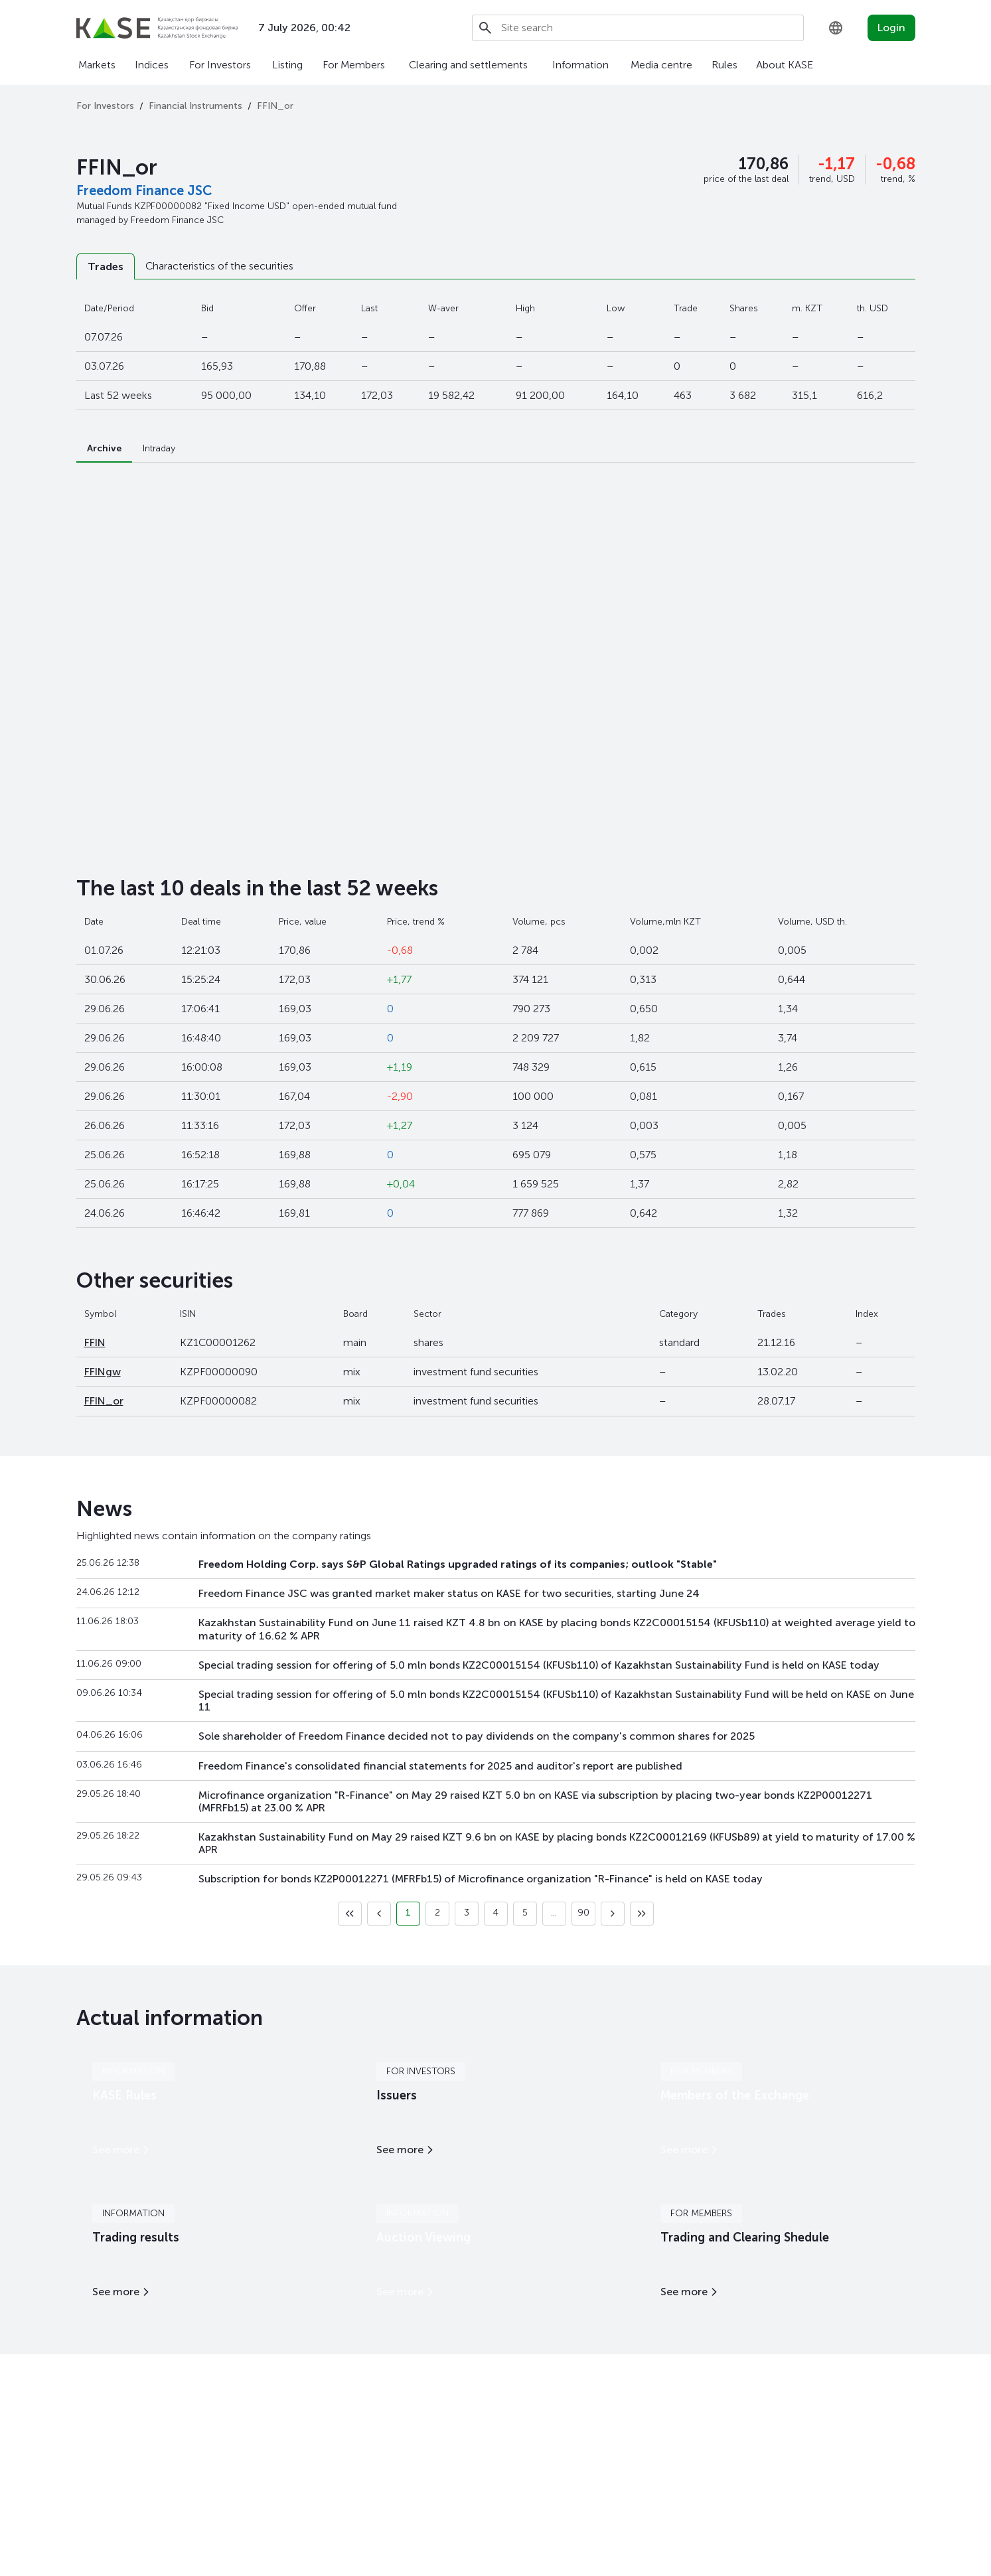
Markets (96, 64)
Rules (724, 64)
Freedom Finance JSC (144, 190)
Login (891, 27)
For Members (354, 64)
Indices (152, 64)
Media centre (661, 64)
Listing (287, 64)
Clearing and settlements (468, 64)
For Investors (220, 64)
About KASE (784, 64)
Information (580, 64)
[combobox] (836, 28)
